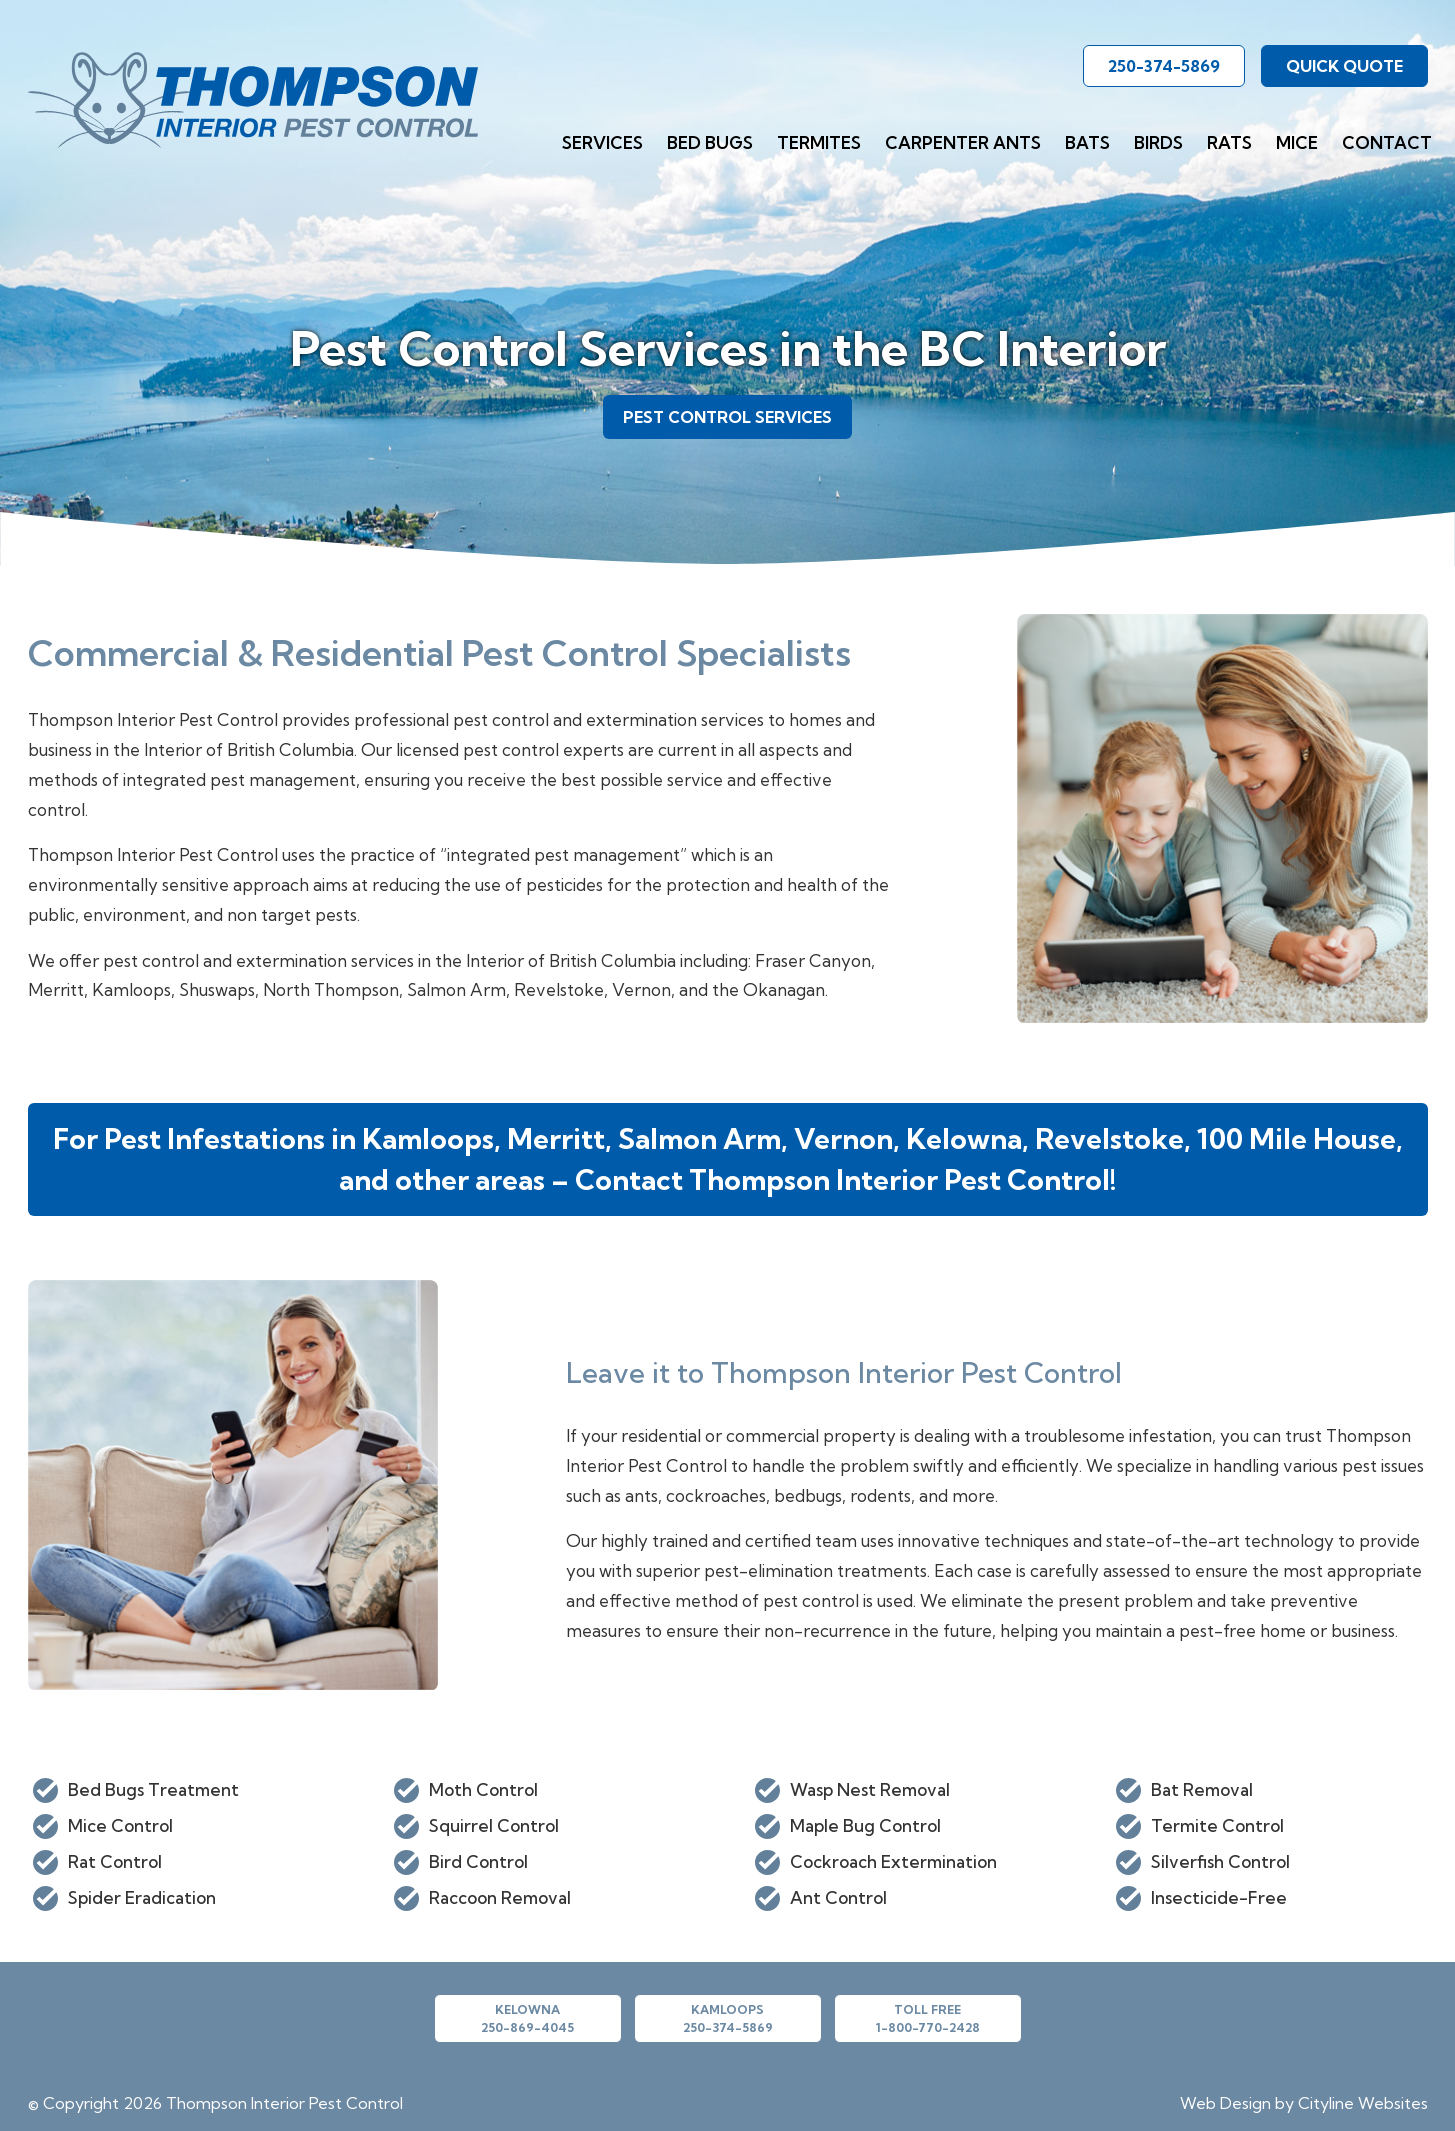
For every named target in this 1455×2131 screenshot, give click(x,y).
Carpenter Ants (963, 142)
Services (602, 142)
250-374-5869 (1164, 66)
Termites (819, 142)
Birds (1158, 142)
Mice (1297, 142)
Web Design (1225, 2103)
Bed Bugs (710, 142)
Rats (1229, 142)
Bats (1087, 142)
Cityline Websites (1363, 2103)
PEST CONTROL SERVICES (727, 417)
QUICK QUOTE (1344, 66)
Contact (1387, 142)
